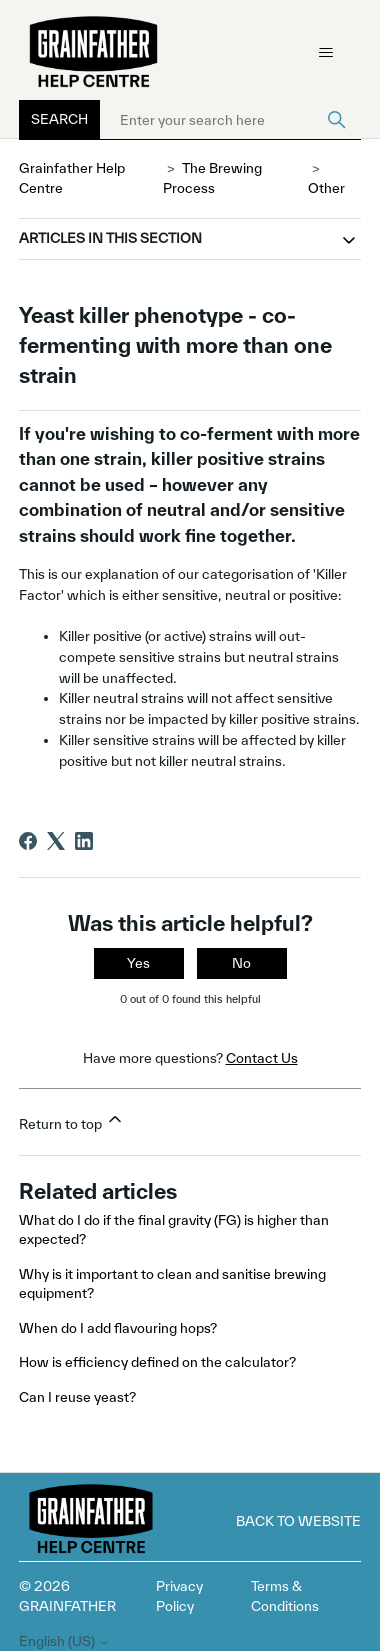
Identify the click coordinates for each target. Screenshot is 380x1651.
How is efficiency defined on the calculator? (157, 1362)
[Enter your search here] (230, 120)
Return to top (72, 1120)
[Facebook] (28, 841)
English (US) (64, 1641)
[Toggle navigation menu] (325, 53)
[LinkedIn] (84, 841)
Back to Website (298, 1521)
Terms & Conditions (285, 1596)
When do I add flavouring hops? (118, 1328)
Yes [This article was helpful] (138, 963)
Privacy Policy (179, 1596)
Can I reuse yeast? (77, 1397)
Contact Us (262, 1058)
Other (326, 188)
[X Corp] (56, 841)
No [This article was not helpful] (241, 963)
